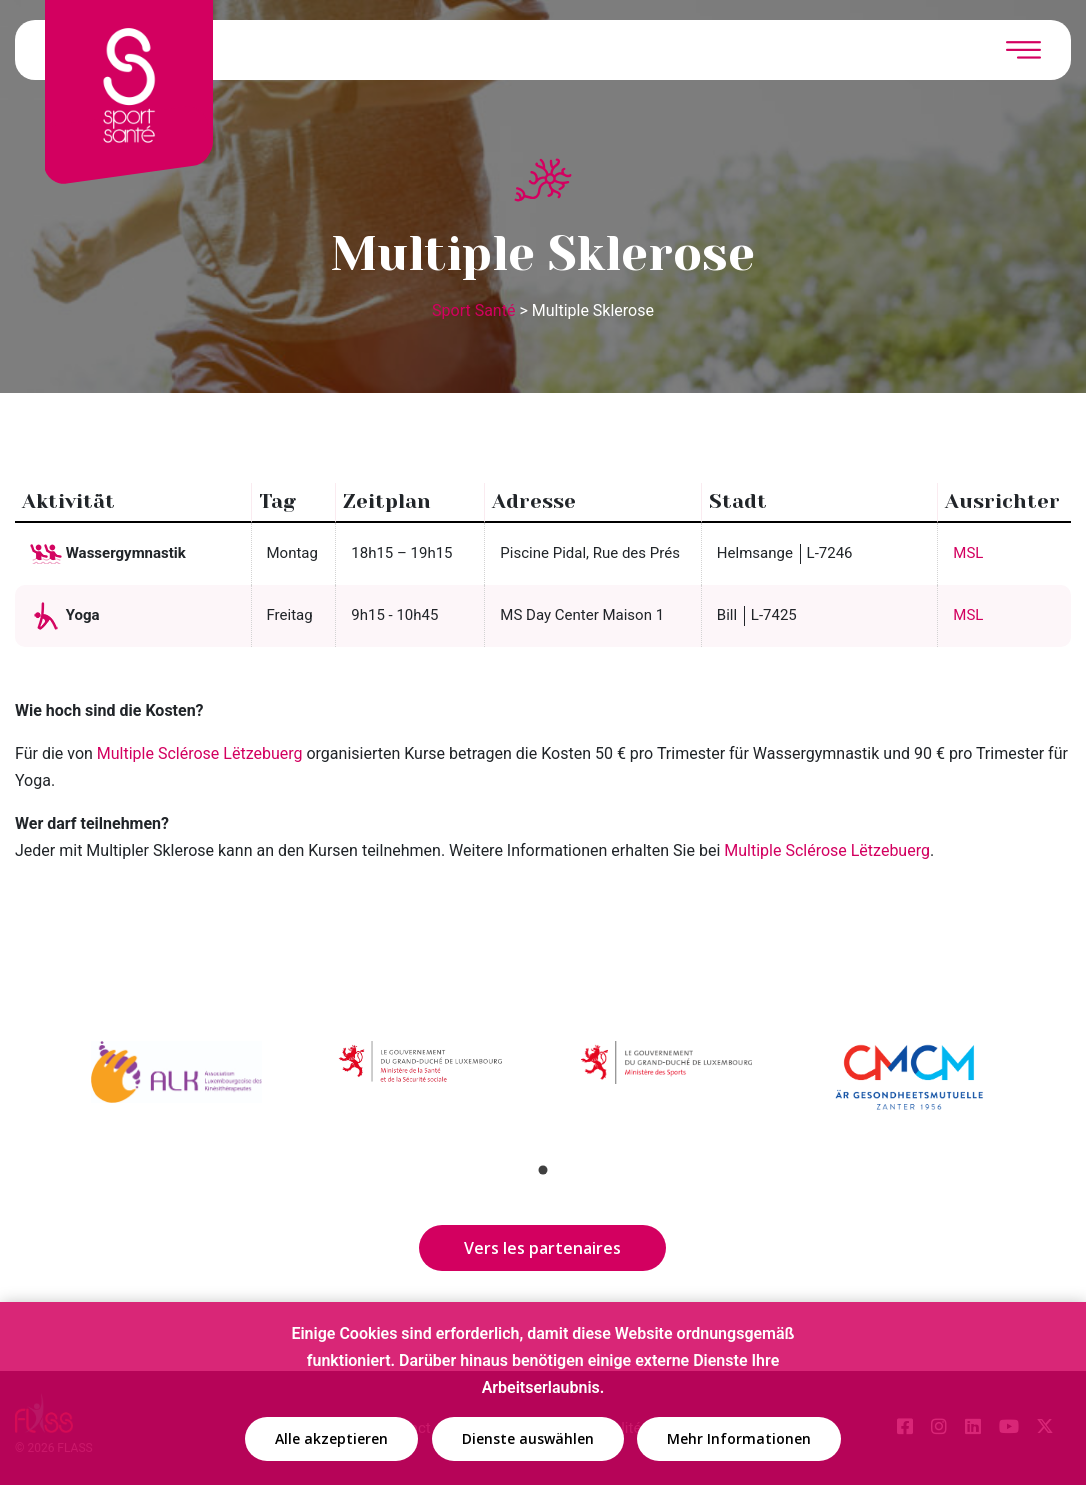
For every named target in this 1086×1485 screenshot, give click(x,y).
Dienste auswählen (528, 1439)
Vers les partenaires (542, 1248)
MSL (968, 553)
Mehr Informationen (739, 1439)
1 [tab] (543, 1170)
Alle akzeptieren (331, 1439)
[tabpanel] (176, 1092)
